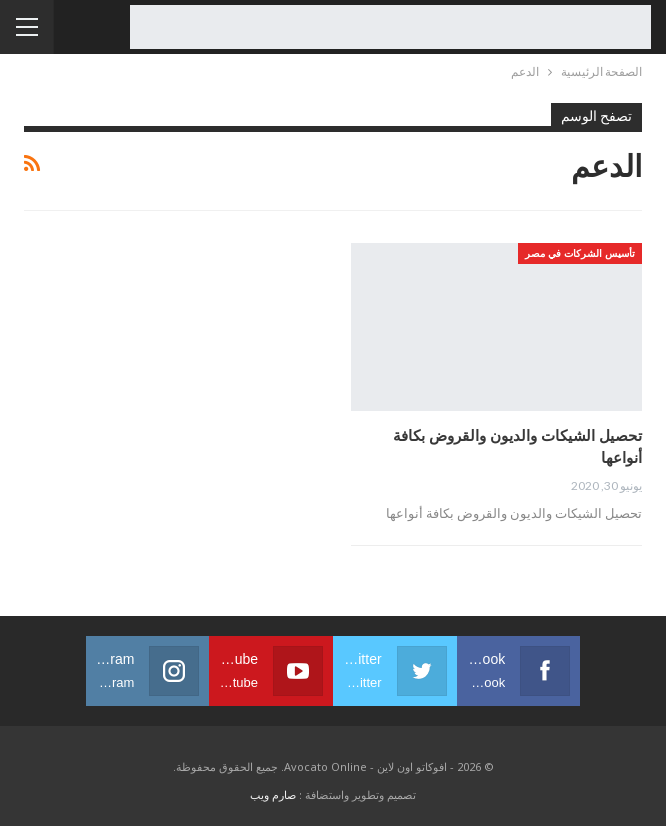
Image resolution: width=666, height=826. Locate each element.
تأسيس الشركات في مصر (580, 253)
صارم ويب (273, 794)
